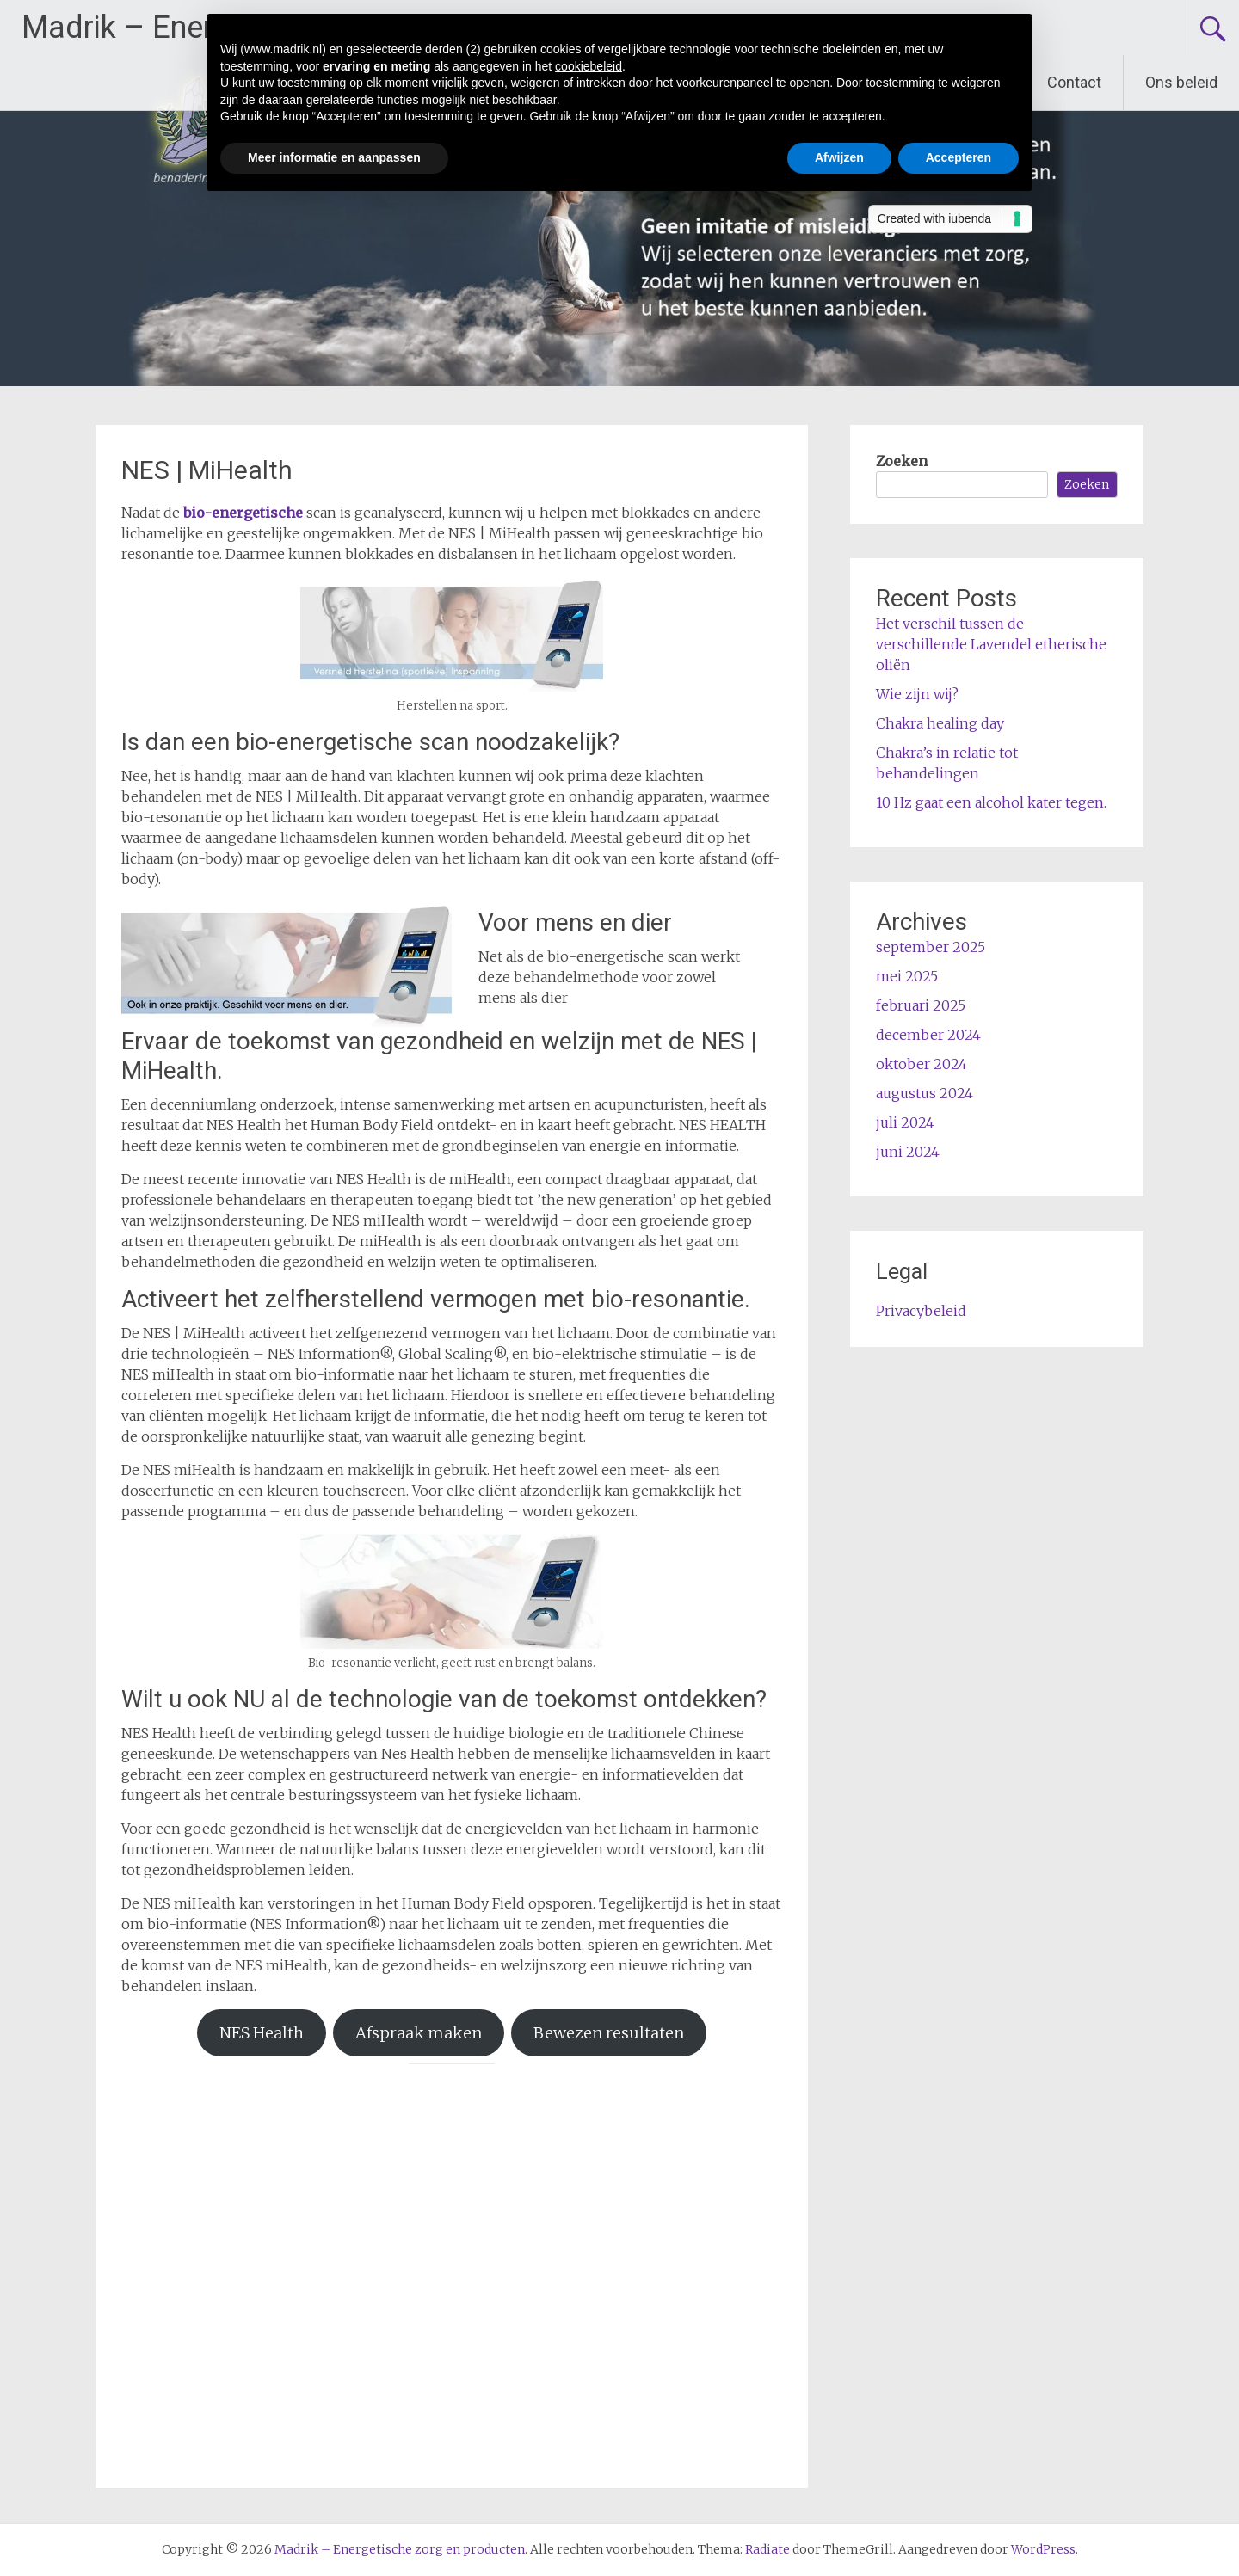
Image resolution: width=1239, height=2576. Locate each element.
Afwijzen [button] (839, 157)
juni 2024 (908, 1151)
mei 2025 (907, 976)
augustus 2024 (924, 1093)
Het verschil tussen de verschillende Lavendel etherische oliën (991, 644)
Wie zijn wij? (917, 694)
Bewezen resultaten (608, 2033)
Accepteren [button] (958, 157)
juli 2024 (905, 1122)
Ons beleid (1181, 82)
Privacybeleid (921, 1310)
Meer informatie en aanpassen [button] (334, 157)
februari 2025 (920, 1005)
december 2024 (928, 1034)
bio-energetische (243, 512)
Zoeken (902, 461)
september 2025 (930, 947)
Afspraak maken (418, 2033)
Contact (1074, 82)
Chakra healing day (940, 723)
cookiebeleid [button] (588, 66)
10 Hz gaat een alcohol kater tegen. (991, 802)
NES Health (261, 2033)
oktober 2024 (921, 1064)
